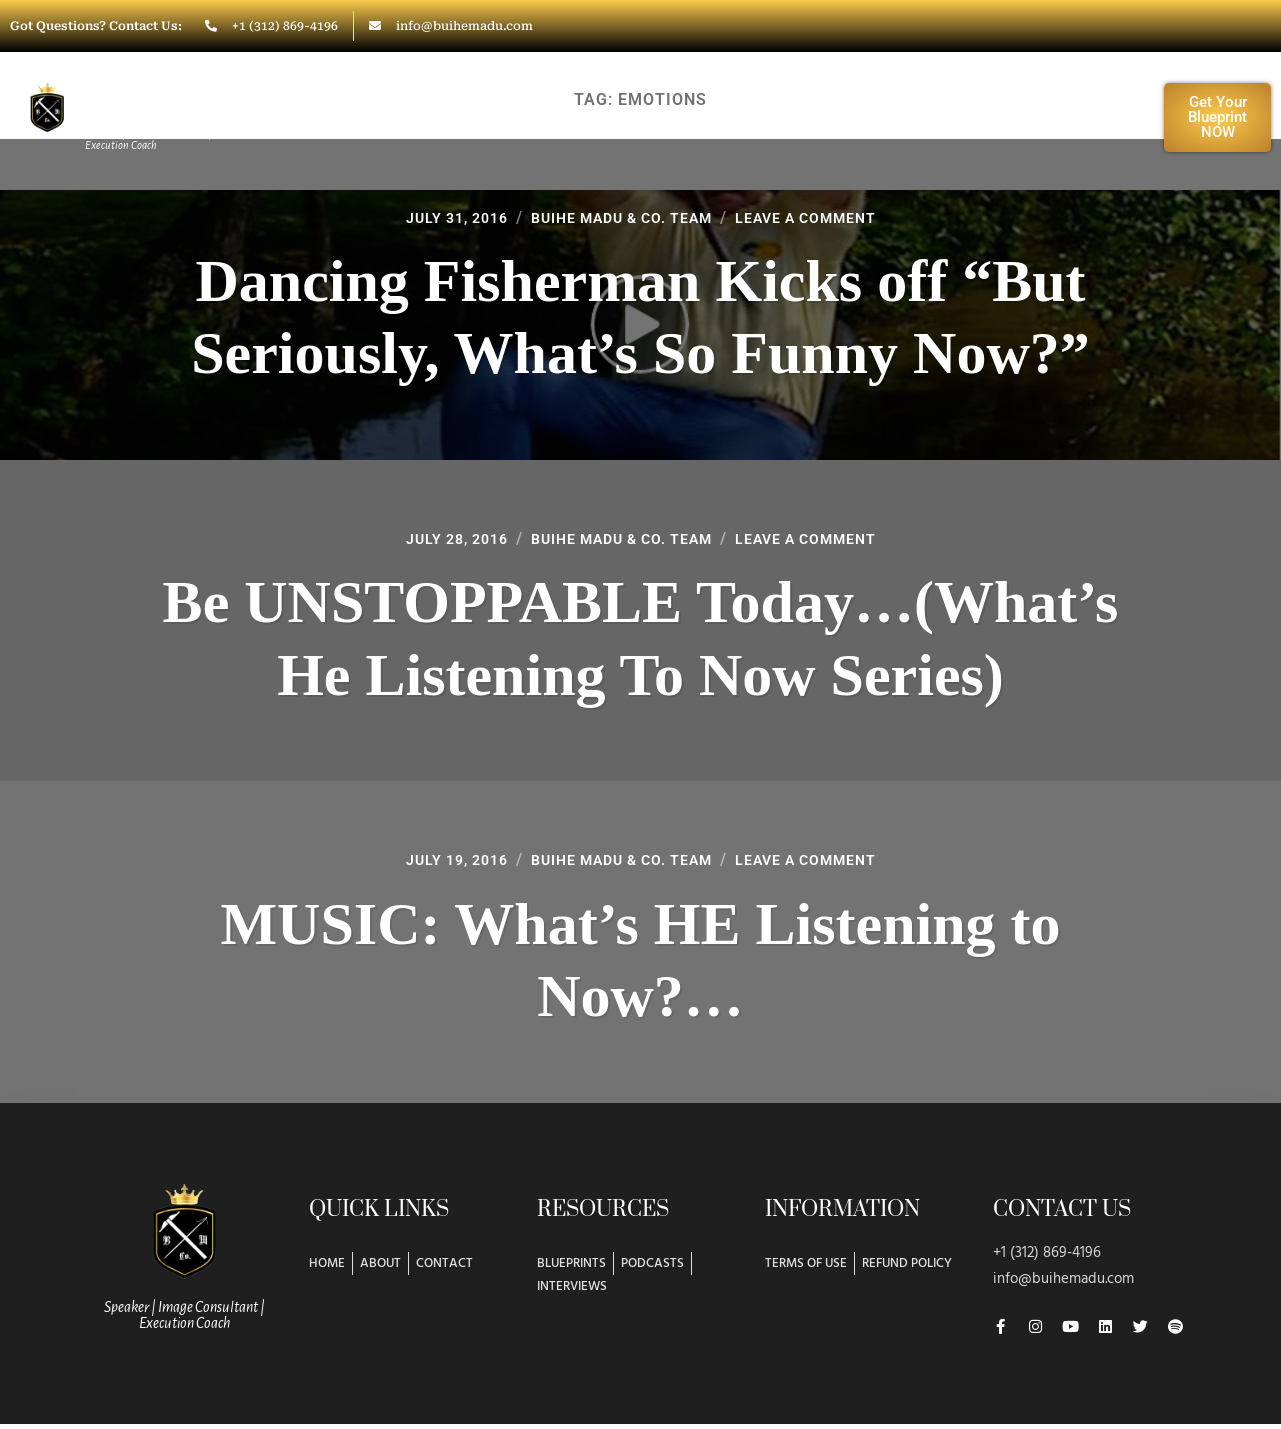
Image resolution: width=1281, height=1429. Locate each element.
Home (297, 116)
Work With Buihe (543, 116)
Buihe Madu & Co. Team (619, 216)
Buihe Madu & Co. (149, 103)
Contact (1085, 116)
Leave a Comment (826, 216)
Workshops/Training (766, 116)
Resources (957, 116)
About (393, 116)
